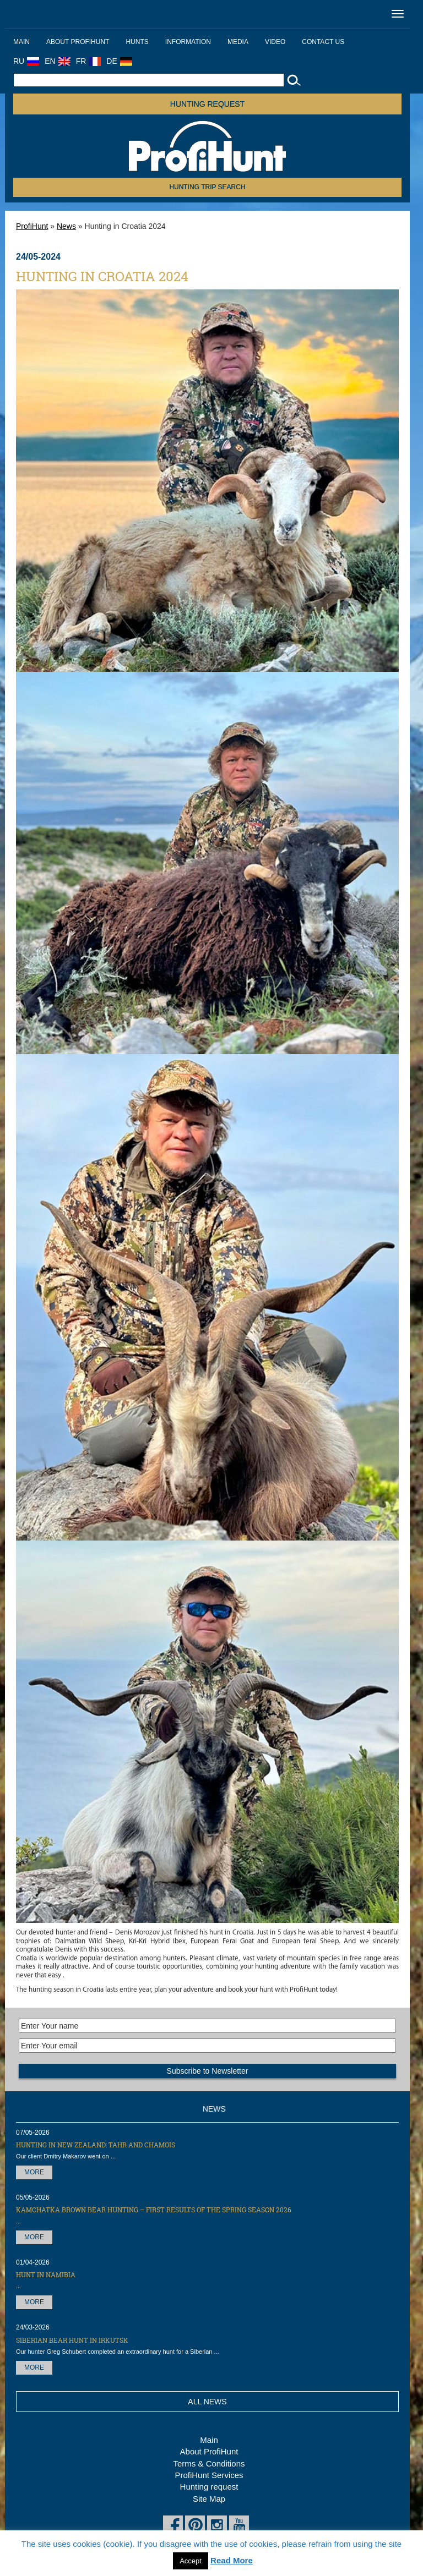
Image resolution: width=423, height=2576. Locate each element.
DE (119, 61)
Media (237, 42)
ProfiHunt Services (209, 2475)
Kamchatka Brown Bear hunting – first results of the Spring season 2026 (153, 2209)
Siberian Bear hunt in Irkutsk (72, 2340)
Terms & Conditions (209, 2463)
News (66, 226)
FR (88, 61)
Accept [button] (191, 2561)
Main (21, 42)
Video (275, 42)
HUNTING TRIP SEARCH (207, 187)
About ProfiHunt (77, 42)
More (34, 2172)
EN (57, 61)
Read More (231, 2560)
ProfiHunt (32, 226)
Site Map (209, 2498)
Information (188, 42)
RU (26, 61)
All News (207, 2401)
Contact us (323, 42)
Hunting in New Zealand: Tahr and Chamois (95, 2144)
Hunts (137, 42)
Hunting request (207, 104)
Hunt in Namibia (45, 2274)
